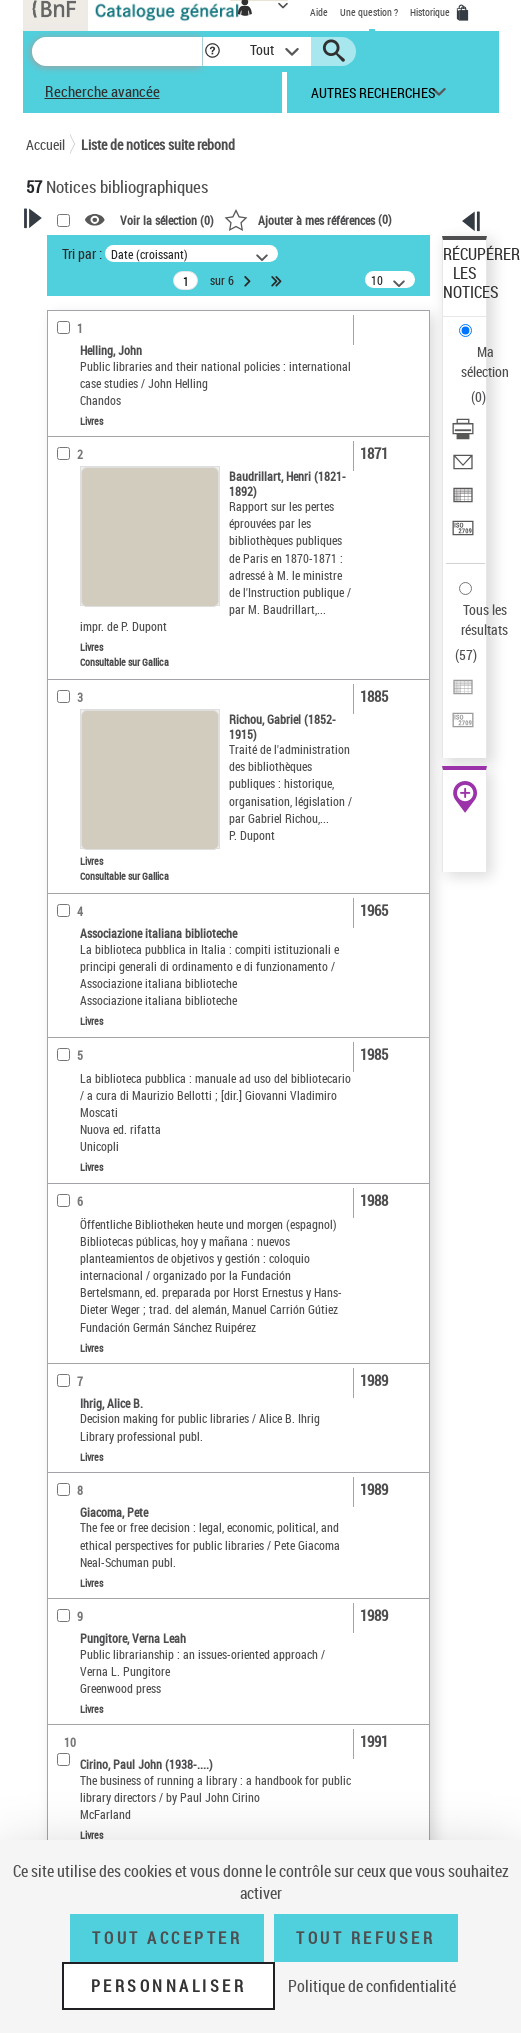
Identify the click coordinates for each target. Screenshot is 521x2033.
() (308, 219)
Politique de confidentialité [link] (372, 1986)
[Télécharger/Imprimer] (463, 435)
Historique (431, 12)
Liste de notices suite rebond (158, 144)
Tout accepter (167, 1938)
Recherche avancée (102, 91)
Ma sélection (485, 361)
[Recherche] (117, 51)
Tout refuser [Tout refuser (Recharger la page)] (365, 1938)
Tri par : (82, 253)
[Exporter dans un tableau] (463, 501)
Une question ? (369, 12)
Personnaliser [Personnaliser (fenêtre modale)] (169, 1986)
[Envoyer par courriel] (463, 468)
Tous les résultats (484, 619)
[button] (212, 51)
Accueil (45, 144)
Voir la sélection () (167, 220)
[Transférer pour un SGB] (463, 534)
